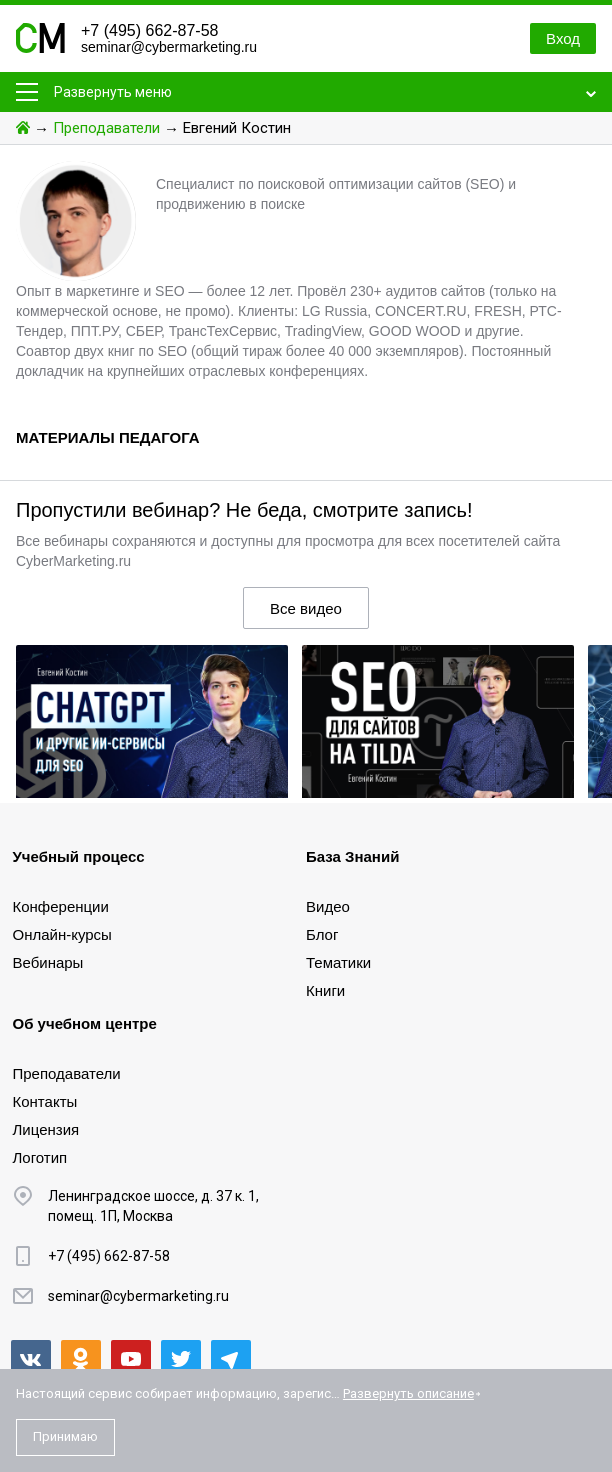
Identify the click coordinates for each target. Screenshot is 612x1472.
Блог (322, 934)
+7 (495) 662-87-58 (149, 30)
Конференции (61, 906)
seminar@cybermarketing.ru (169, 47)
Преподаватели (106, 128)
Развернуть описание (408, 1393)
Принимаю (65, 1436)
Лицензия (46, 1129)
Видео (328, 906)
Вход (563, 38)
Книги (325, 990)
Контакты (45, 1101)
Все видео (306, 608)
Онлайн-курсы (62, 934)
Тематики (338, 962)
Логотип (40, 1157)
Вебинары (48, 962)
